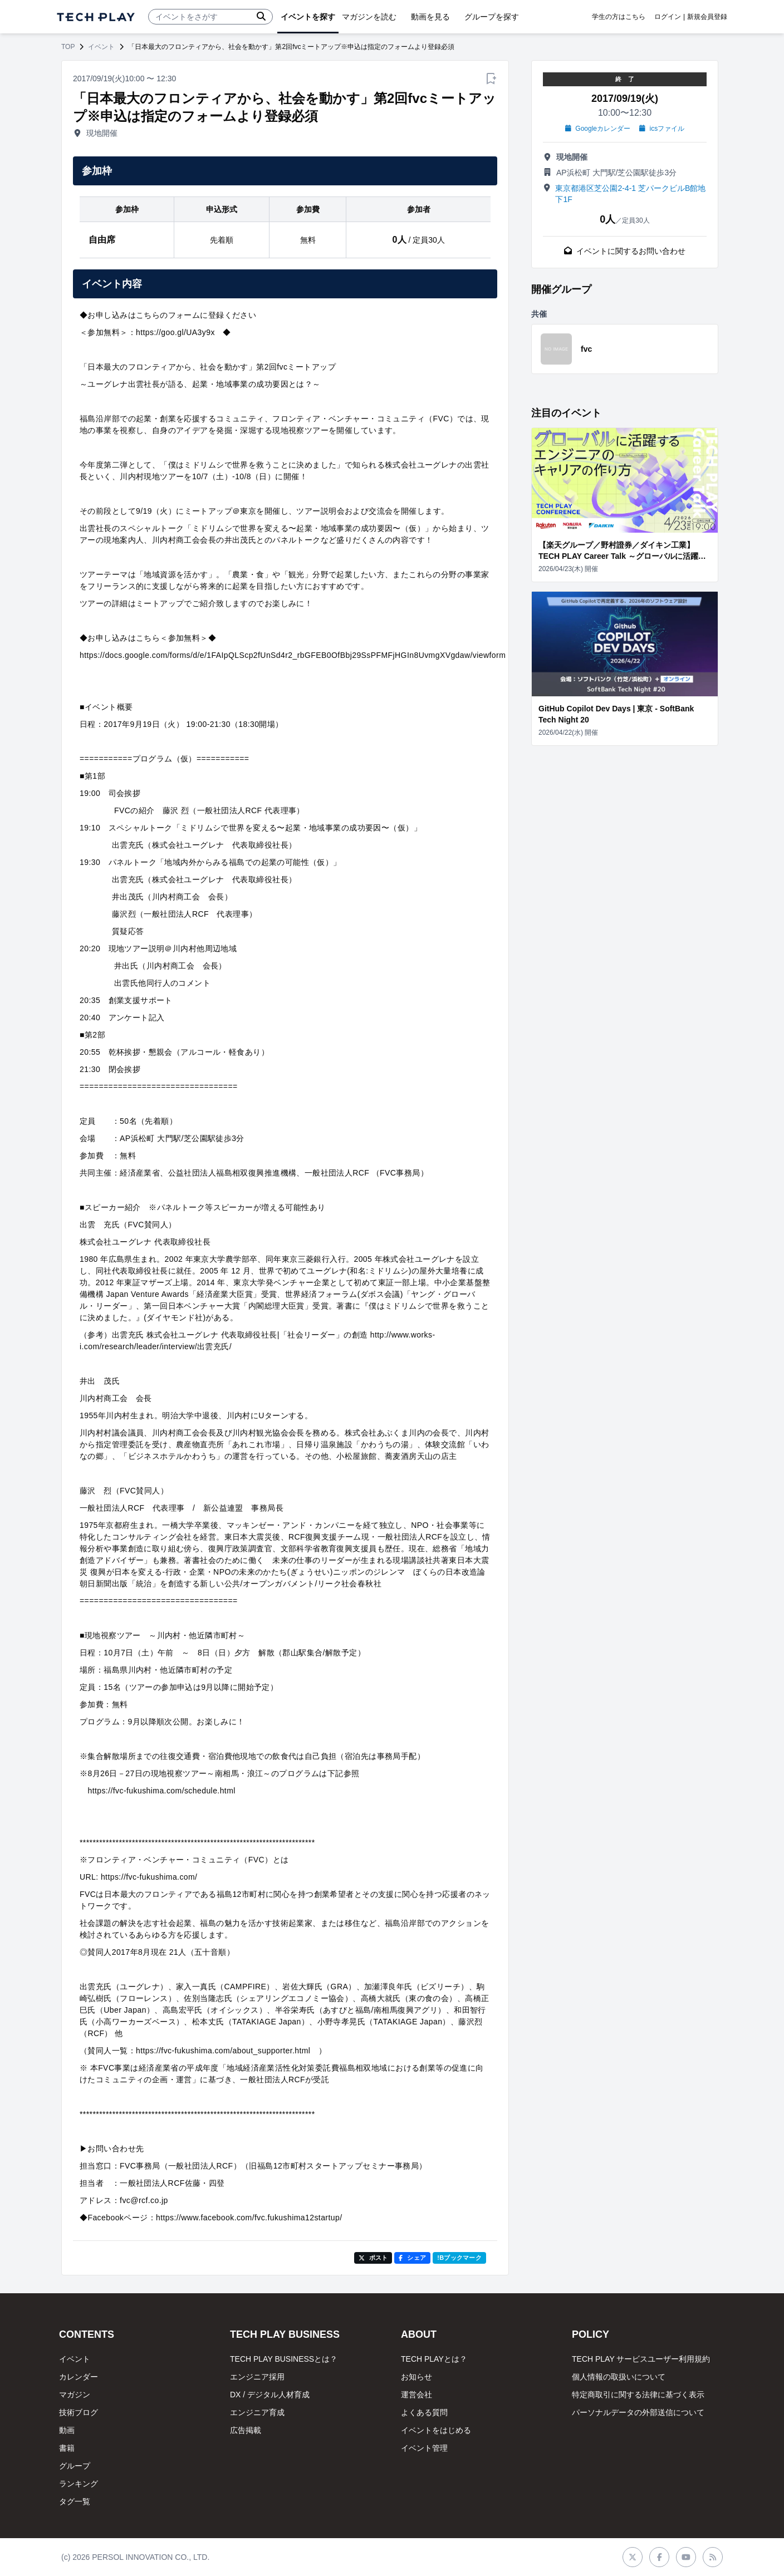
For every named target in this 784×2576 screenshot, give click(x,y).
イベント (101, 47)
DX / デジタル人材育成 (270, 2394)
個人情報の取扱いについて (618, 2376)
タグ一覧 (74, 2501)
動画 (67, 2430)
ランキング (78, 2483)
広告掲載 (245, 2430)
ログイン (667, 17)
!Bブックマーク (459, 2257)
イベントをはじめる (436, 2430)
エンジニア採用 (257, 2376)
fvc (586, 349)
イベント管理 (424, 2448)
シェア (412, 2257)
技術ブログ (78, 2412)
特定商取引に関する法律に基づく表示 (638, 2394)
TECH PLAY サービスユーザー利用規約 (641, 2358)
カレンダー (78, 2376)
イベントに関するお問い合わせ (624, 251)
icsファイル (661, 128)
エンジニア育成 (257, 2412)
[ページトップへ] (96, 17)
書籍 (67, 2448)
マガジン (74, 2394)
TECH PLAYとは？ (434, 2358)
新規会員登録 (707, 17)
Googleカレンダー (597, 128)
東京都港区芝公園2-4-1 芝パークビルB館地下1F (630, 194)
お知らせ (416, 2376)
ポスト (373, 2257)
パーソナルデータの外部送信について (638, 2412)
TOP (68, 47)
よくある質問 (424, 2412)
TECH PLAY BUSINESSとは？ (283, 2358)
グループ (74, 2465)
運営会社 (416, 2394)
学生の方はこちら (618, 17)
